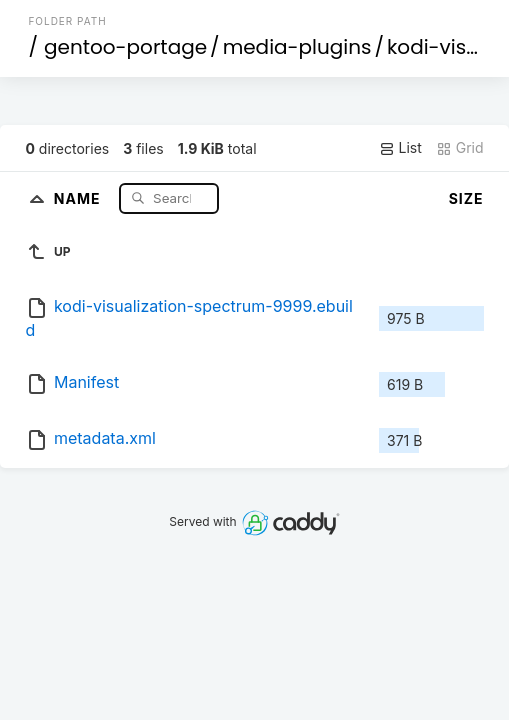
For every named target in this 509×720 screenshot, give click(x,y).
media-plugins (297, 47)
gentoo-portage (125, 47)
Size (466, 198)
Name (79, 197)
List (400, 148)
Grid (460, 148)
